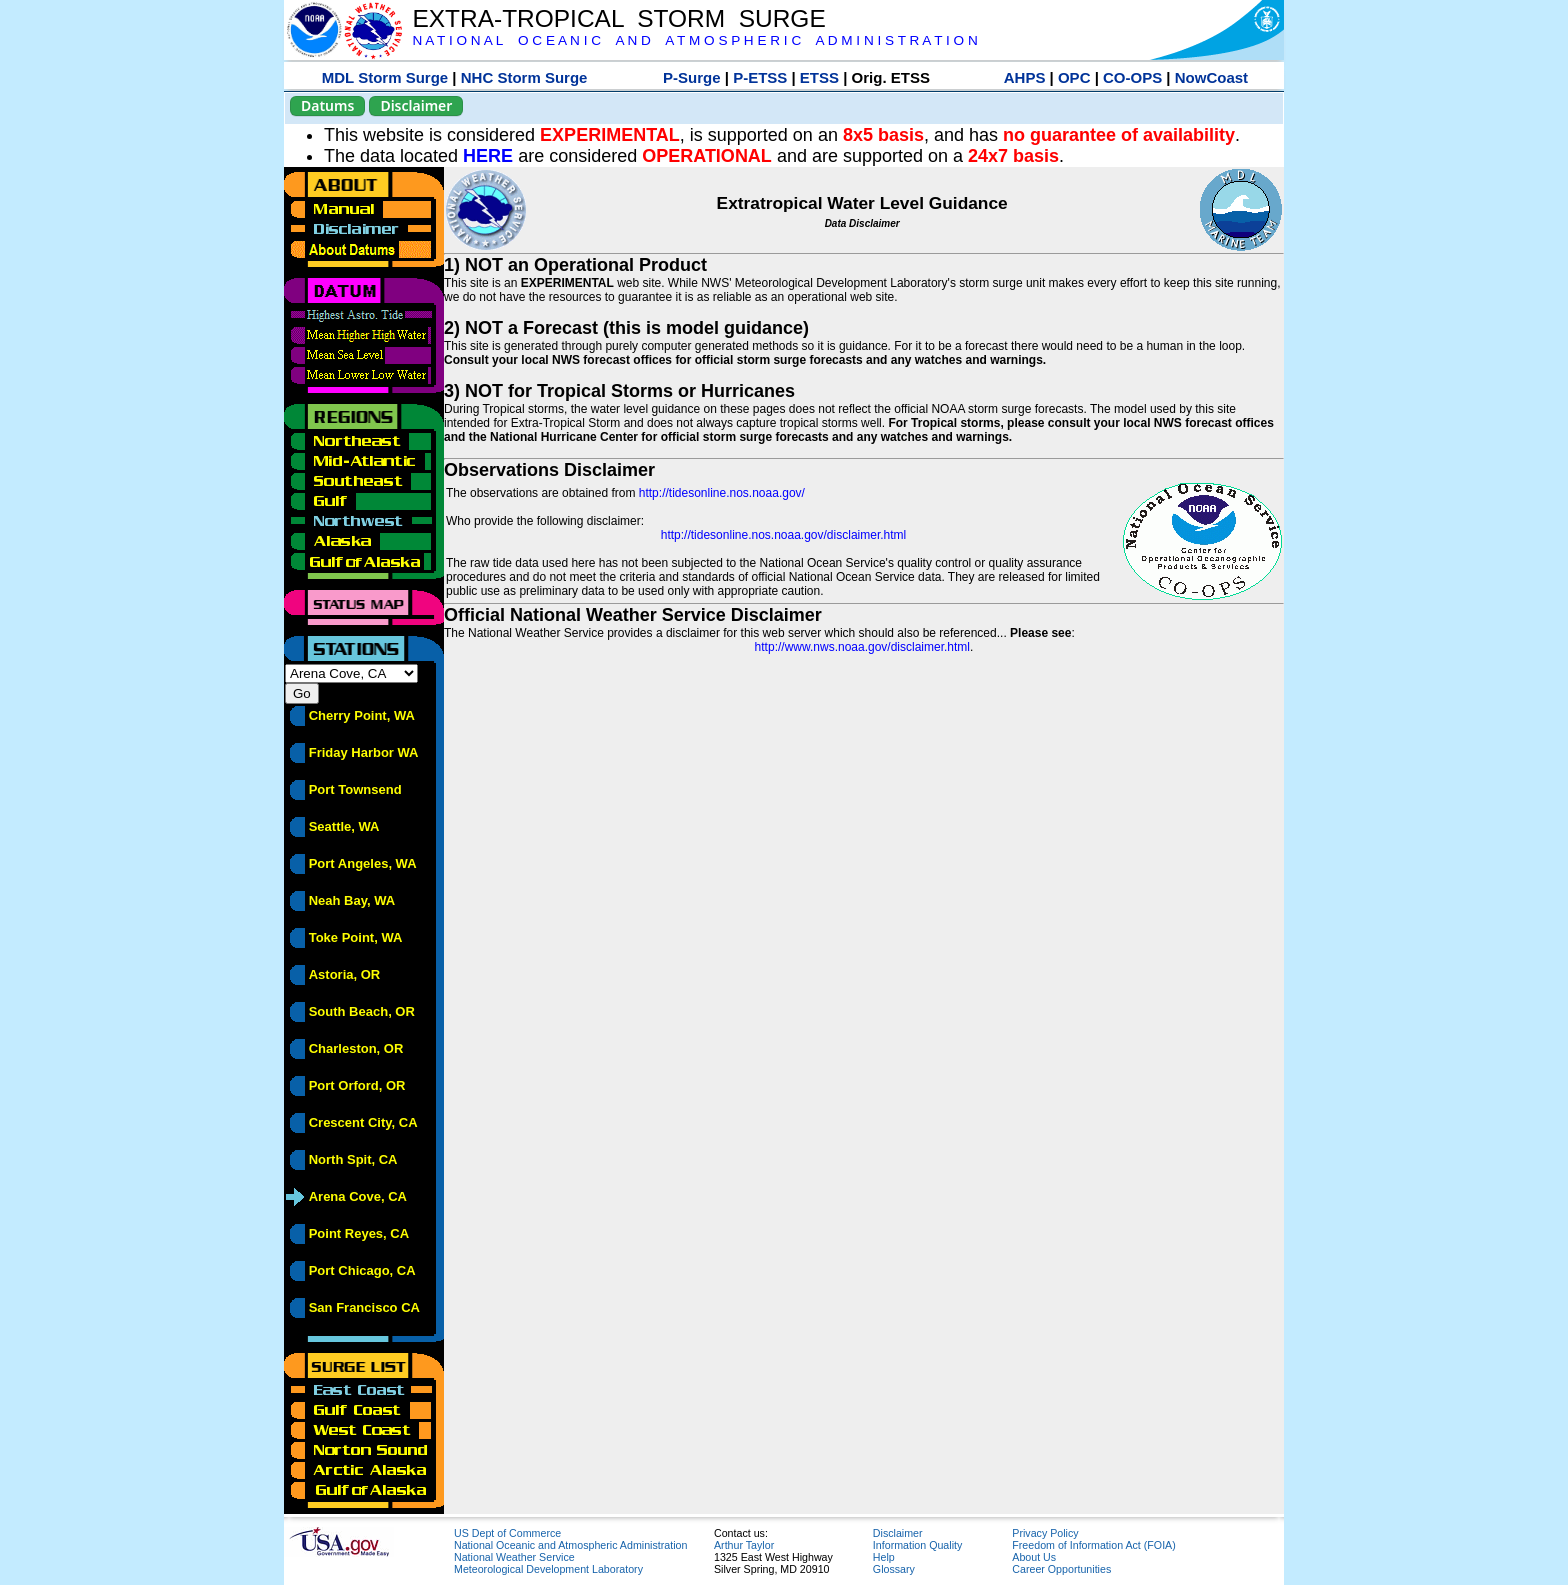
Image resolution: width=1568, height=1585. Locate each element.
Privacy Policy (1045, 1533)
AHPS (1025, 77)
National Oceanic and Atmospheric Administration (570, 1545)
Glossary (894, 1569)
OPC (1074, 77)
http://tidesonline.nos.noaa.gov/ (722, 493)
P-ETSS (760, 77)
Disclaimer (416, 105)
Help (884, 1557)
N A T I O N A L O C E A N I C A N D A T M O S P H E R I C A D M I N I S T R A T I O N (694, 40)
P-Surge (692, 77)
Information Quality (917, 1545)
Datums (327, 105)
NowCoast (1211, 77)
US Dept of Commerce (507, 1533)
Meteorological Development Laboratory (548, 1569)
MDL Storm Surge (385, 77)
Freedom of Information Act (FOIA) (1093, 1545)
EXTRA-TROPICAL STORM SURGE (618, 18)
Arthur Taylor (744, 1545)
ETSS (819, 77)
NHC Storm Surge (524, 77)
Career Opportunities (1061, 1569)
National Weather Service (514, 1557)
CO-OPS (1132, 77)
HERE (488, 156)
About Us (1034, 1557)
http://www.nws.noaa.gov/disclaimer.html (862, 647)
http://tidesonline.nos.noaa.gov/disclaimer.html (783, 535)
